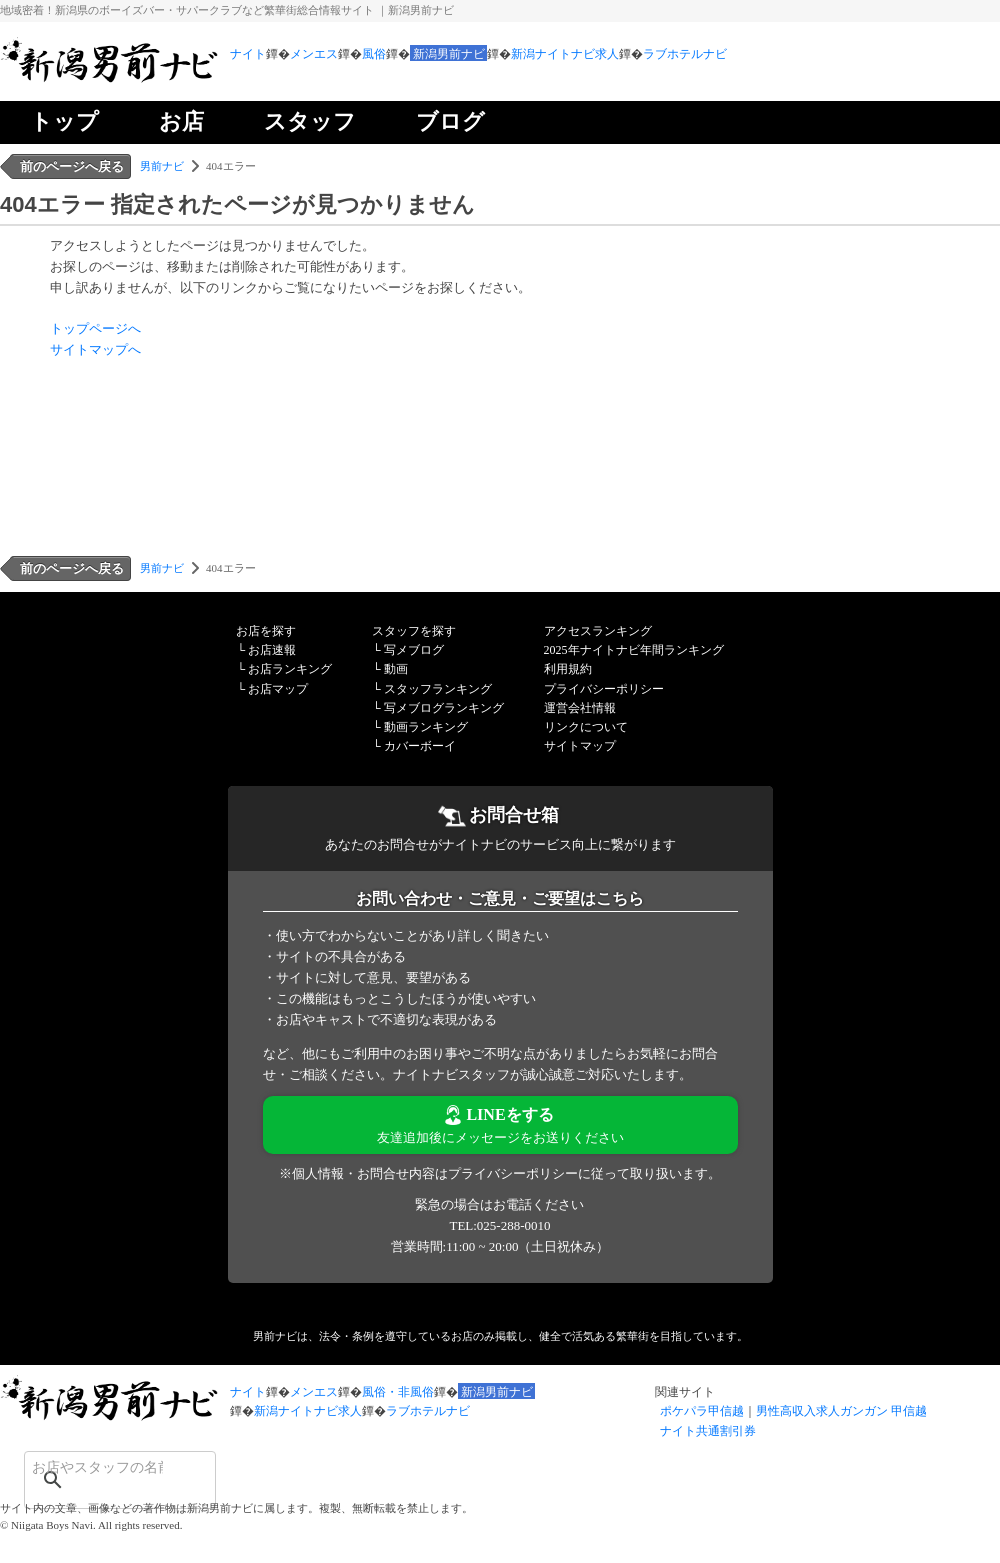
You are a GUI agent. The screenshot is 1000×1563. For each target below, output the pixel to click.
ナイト (248, 54)
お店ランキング (290, 669)
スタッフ (310, 121)
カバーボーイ (420, 746)
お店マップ (278, 689)
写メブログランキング (444, 708)
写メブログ (414, 650)
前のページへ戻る (72, 166)
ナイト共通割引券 (708, 1431)
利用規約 (568, 669)
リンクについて (586, 727)
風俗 (374, 54)
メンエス (314, 54)
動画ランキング (426, 727)
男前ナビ (162, 166)
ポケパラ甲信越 (702, 1411)
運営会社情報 (580, 708)
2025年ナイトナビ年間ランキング (634, 650)
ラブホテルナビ (685, 54)
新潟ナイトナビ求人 (565, 54)
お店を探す (266, 631)
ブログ (450, 121)
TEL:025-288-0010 (499, 1225)
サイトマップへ (95, 349)
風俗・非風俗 (398, 1392)
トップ (64, 121)
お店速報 (272, 650)
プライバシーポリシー (604, 689)
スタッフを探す (414, 631)
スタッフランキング (438, 689)
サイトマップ (580, 746)
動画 (396, 669)
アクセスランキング (598, 631)
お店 (181, 121)
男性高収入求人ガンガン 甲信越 (841, 1411)
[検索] (94, 1467)
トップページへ (95, 328)
